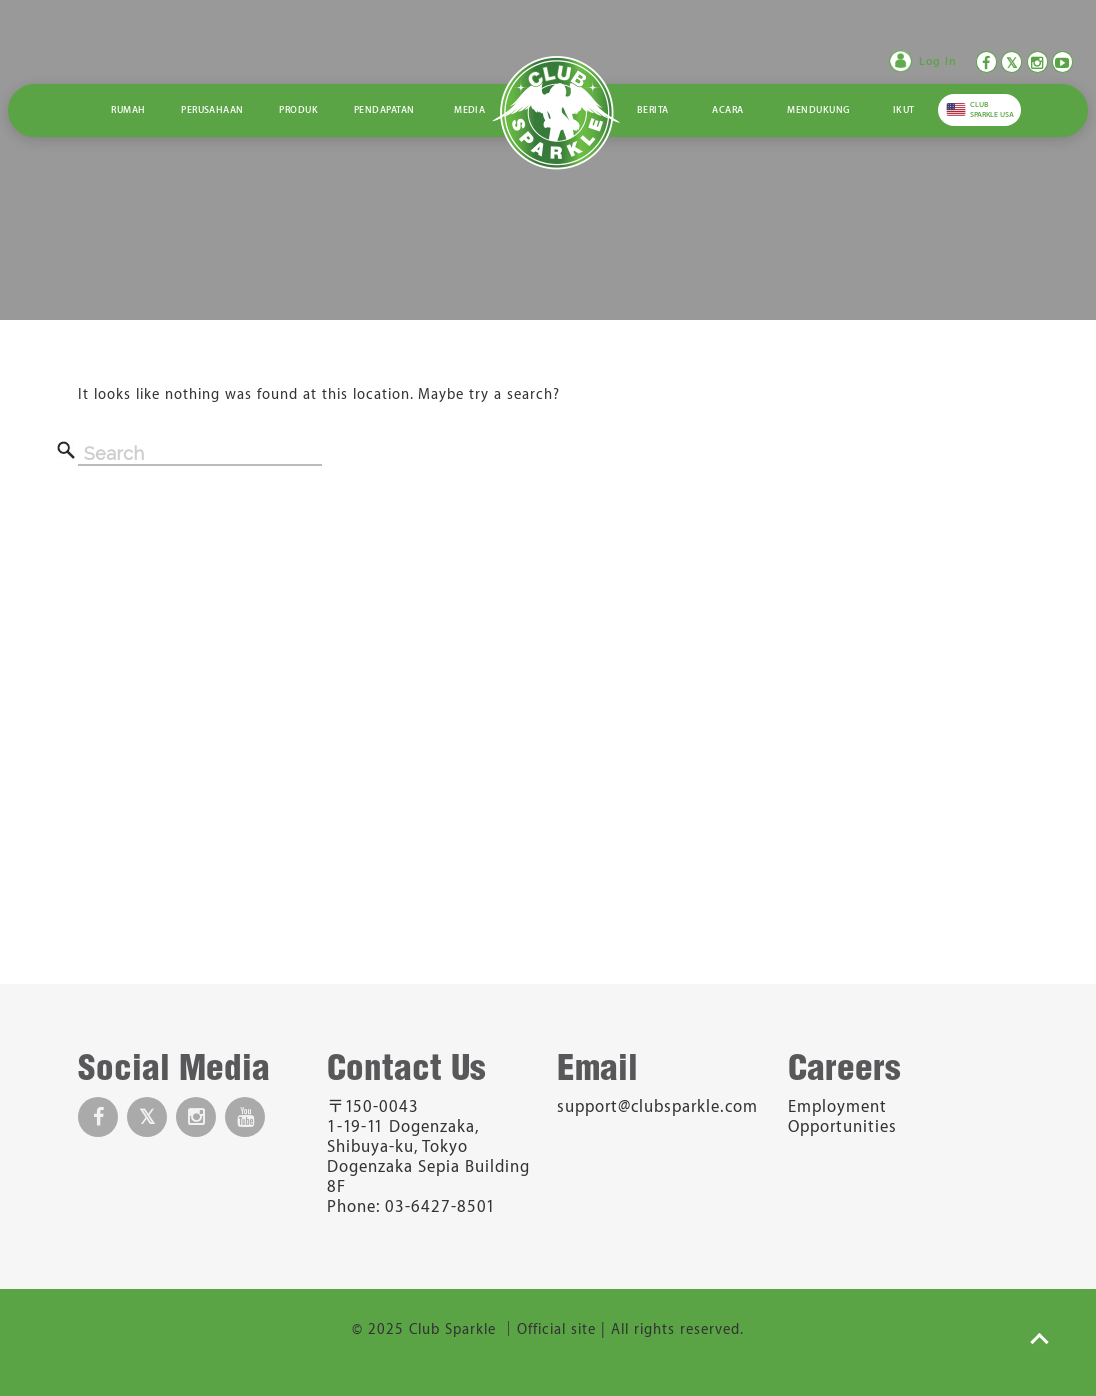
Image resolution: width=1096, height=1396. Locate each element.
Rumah (128, 110)
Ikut (904, 110)
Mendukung (818, 110)
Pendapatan (384, 110)
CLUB (992, 109)
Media (469, 110)
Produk (298, 110)
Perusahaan (212, 110)
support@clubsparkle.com (657, 1107)
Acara (727, 110)
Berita (653, 110)
